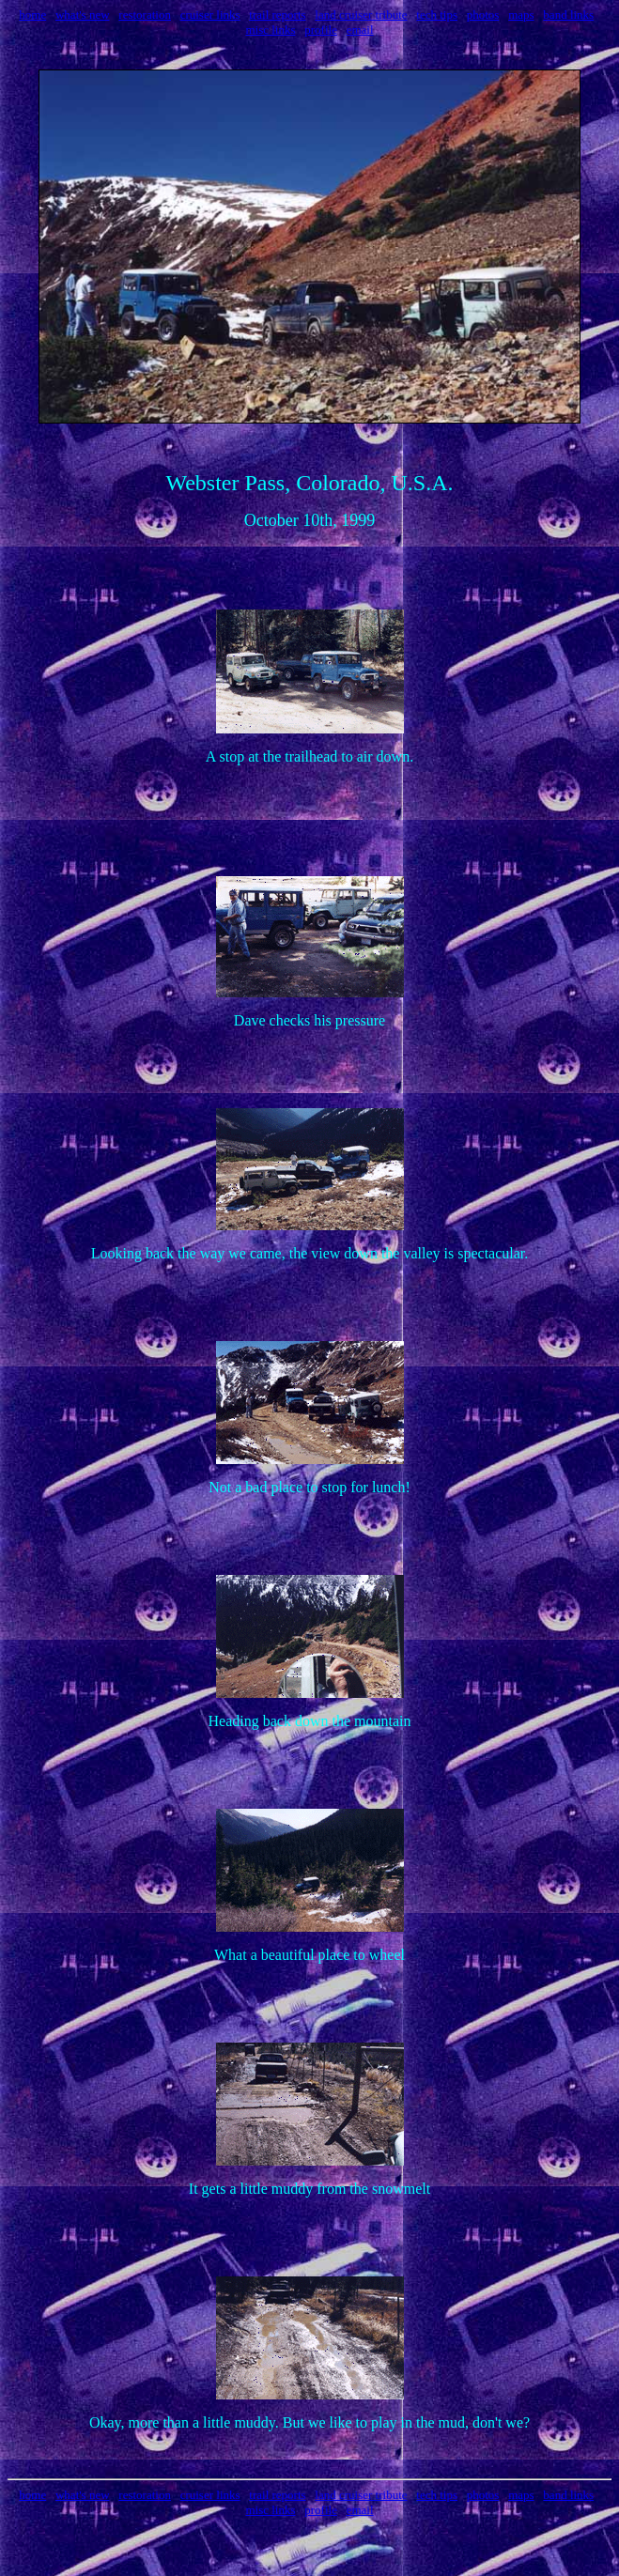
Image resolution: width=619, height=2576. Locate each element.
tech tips (436, 15)
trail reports (277, 15)
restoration (144, 15)
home (32, 15)
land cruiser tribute (361, 15)
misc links (270, 30)
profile (320, 30)
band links (568, 15)
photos (483, 15)
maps (521, 15)
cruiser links (210, 15)
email (360, 30)
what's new (82, 15)
